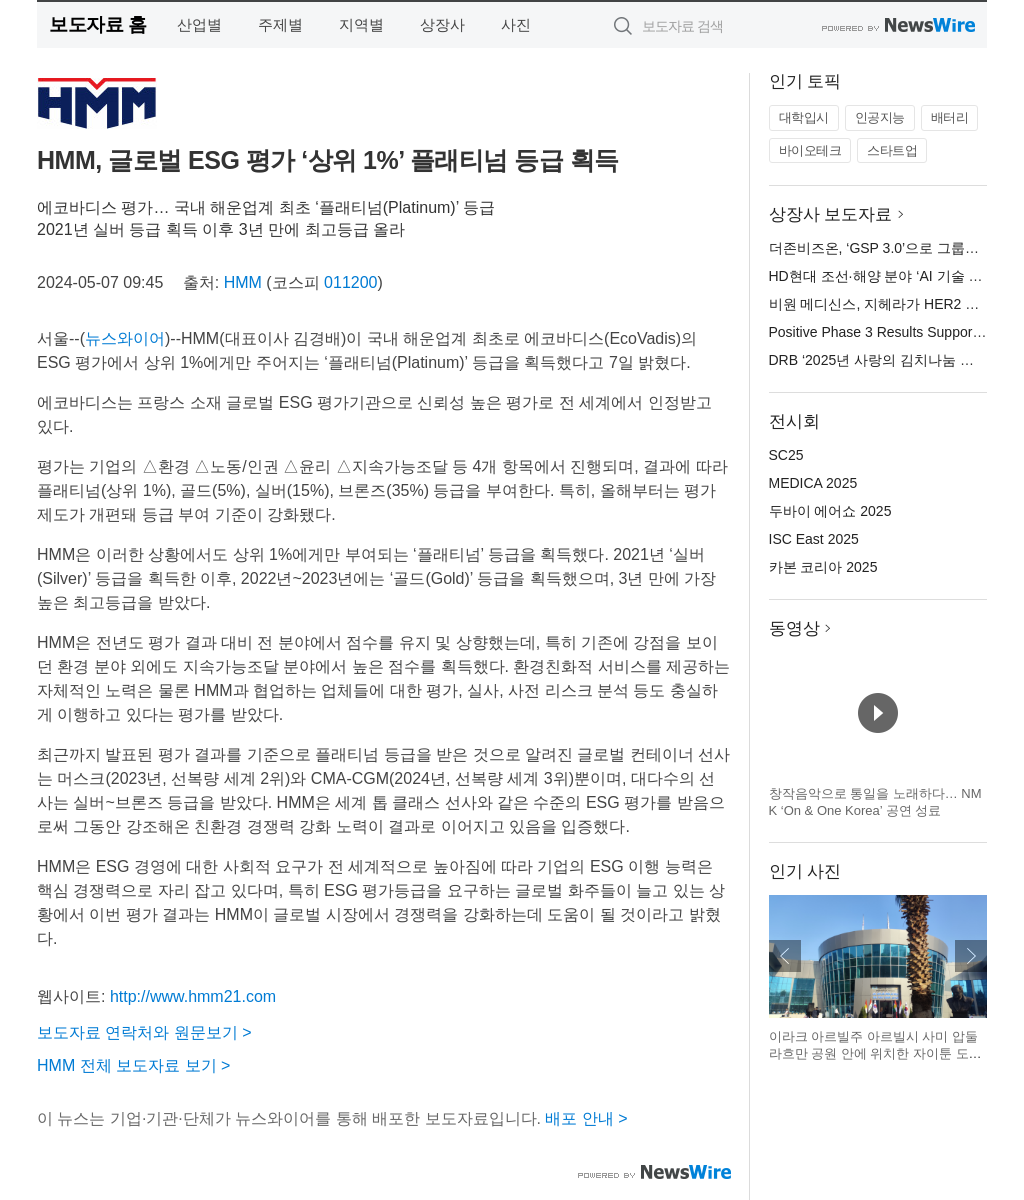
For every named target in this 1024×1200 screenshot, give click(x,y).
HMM (243, 282)
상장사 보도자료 (831, 214)
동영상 (794, 628)
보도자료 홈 (97, 24)
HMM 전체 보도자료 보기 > (133, 1065)
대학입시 (804, 117)
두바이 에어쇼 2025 (830, 511)
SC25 (786, 455)
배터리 (950, 117)
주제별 (280, 24)
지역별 (361, 24)
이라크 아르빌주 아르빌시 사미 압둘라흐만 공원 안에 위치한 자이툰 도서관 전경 (875, 1054)
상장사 (442, 24)
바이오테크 (810, 150)
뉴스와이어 (125, 338)
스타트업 (892, 150)
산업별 (199, 24)
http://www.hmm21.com (193, 996)
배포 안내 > (586, 1118)
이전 (785, 956)
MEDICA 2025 (813, 483)
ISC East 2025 (814, 539)
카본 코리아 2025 (823, 567)
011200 (350, 282)
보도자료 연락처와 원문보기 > (144, 1032)
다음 (971, 956)
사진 (516, 24)
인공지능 (880, 117)
